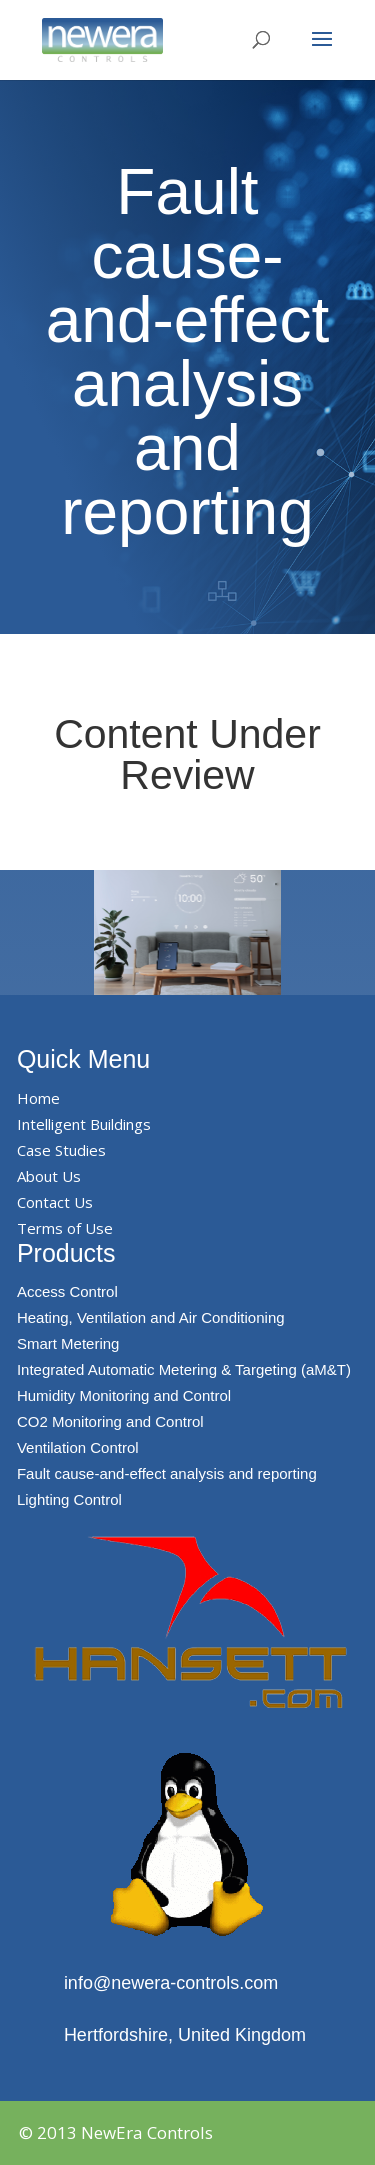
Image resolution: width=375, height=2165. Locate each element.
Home (38, 1098)
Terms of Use (65, 1228)
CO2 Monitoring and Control (110, 1421)
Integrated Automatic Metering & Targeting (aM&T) (184, 1369)
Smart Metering (68, 1343)
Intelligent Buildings (84, 1124)
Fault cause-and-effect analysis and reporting (167, 1473)
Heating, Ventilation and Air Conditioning (151, 1317)
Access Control (67, 1291)
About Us (49, 1176)
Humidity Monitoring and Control (124, 1395)
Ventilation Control (78, 1447)
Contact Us (55, 1202)
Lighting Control (69, 1499)
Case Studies (61, 1150)
